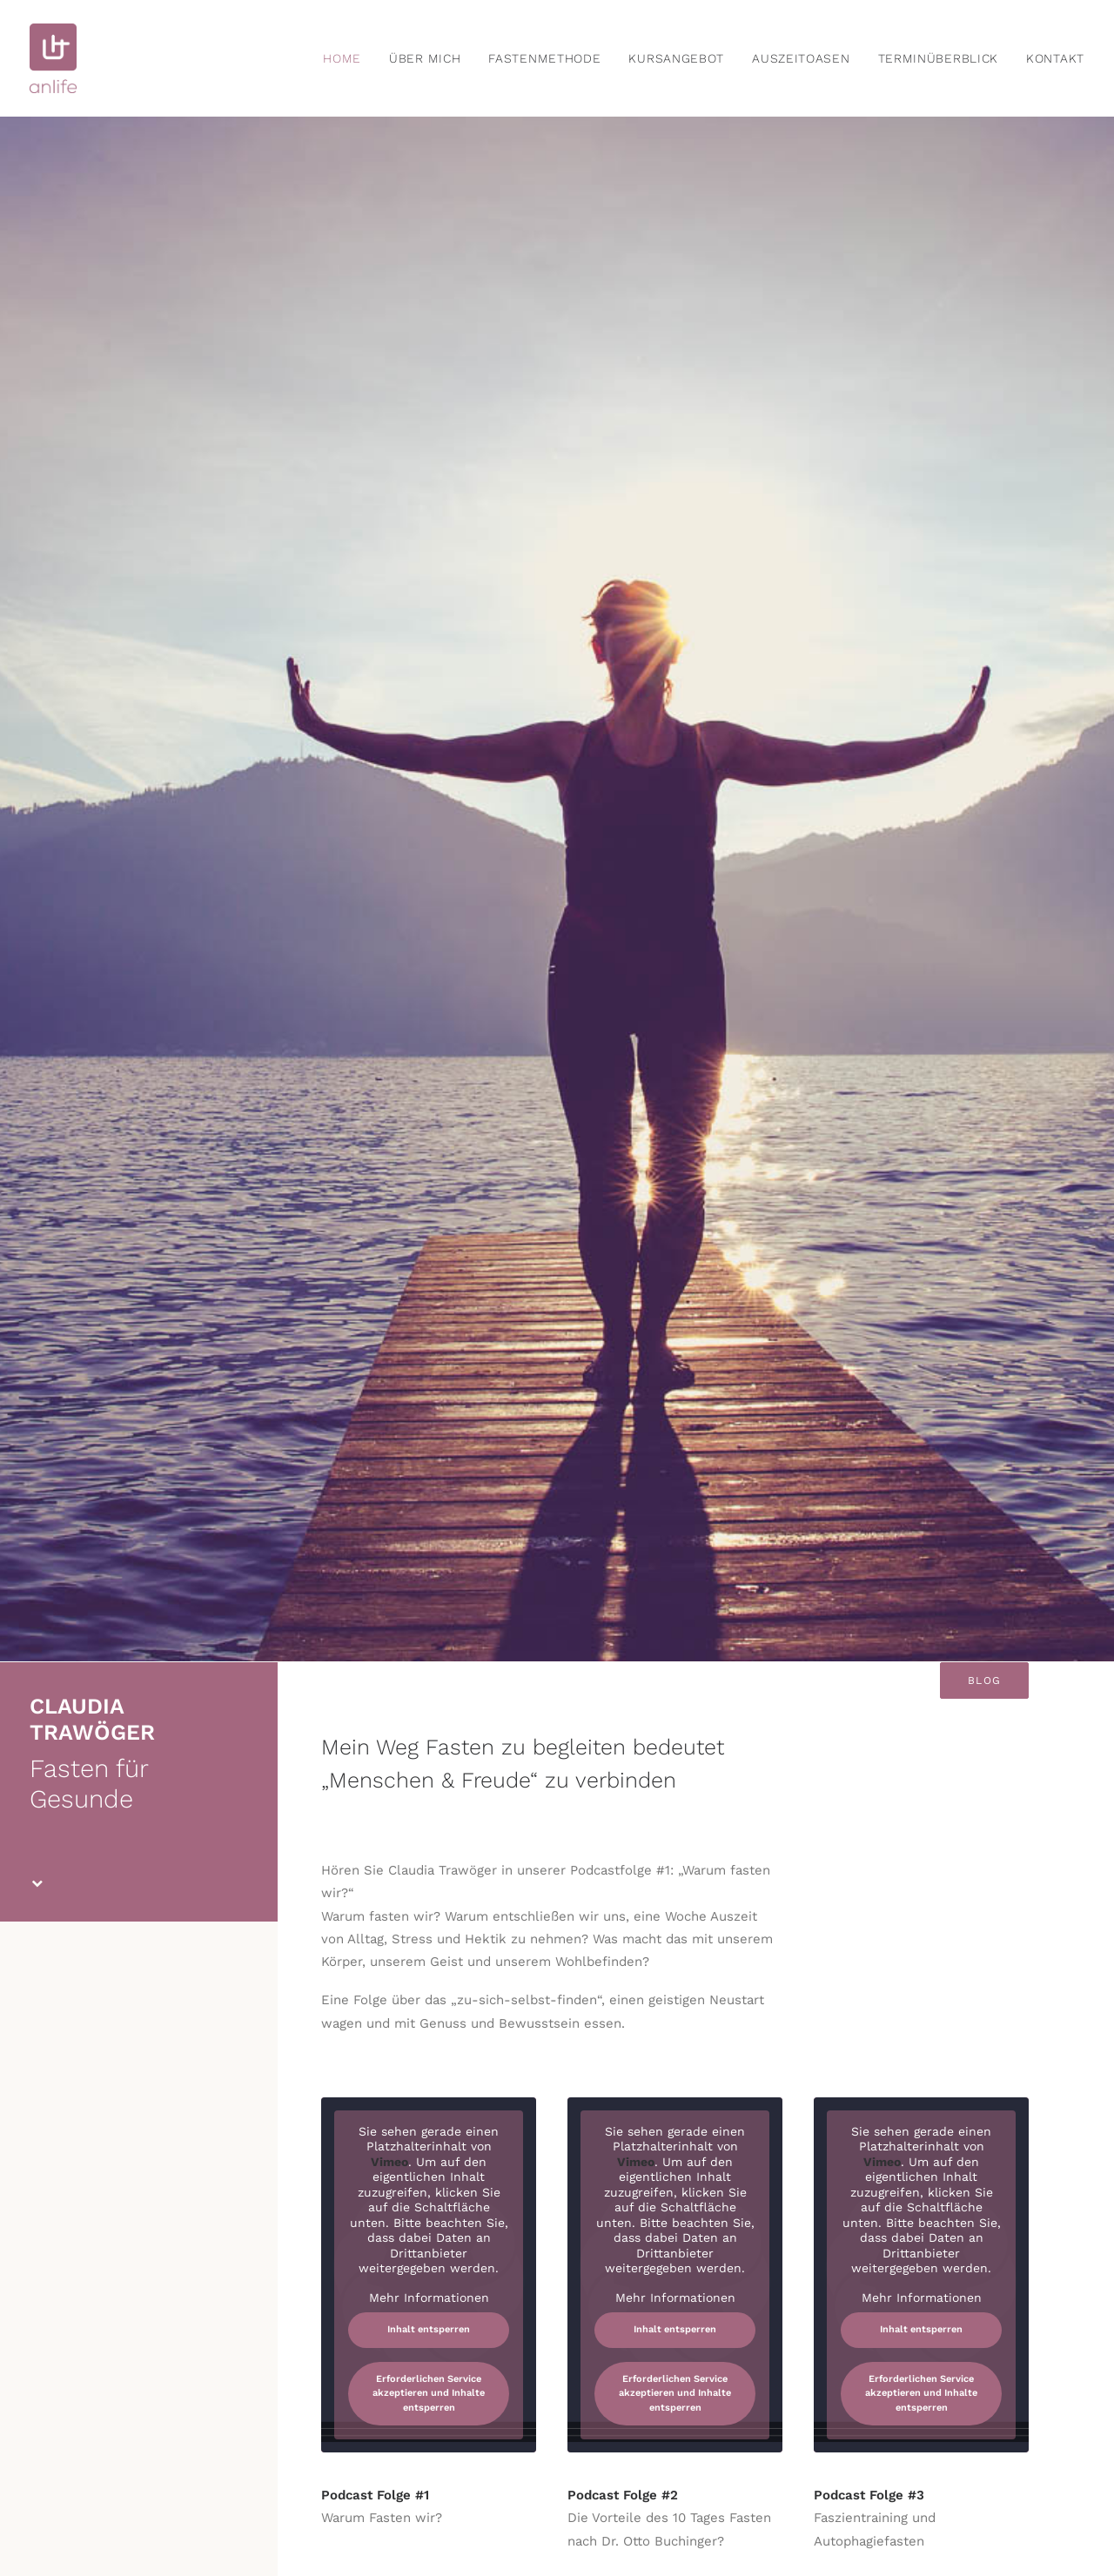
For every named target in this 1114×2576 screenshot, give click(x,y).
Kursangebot (676, 58)
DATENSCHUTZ (704, 2472)
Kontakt (1055, 58)
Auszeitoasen (800, 58)
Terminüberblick (938, 58)
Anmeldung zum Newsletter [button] (138, 1817)
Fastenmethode (544, 58)
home (342, 58)
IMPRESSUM (589, 2472)
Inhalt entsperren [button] (428, 1159)
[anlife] (53, 58)
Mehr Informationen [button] (429, 1128)
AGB (642, 2472)
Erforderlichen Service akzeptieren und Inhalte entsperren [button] (428, 1224)
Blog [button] (984, 511)
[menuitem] (348, 58)
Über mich (424, 58)
